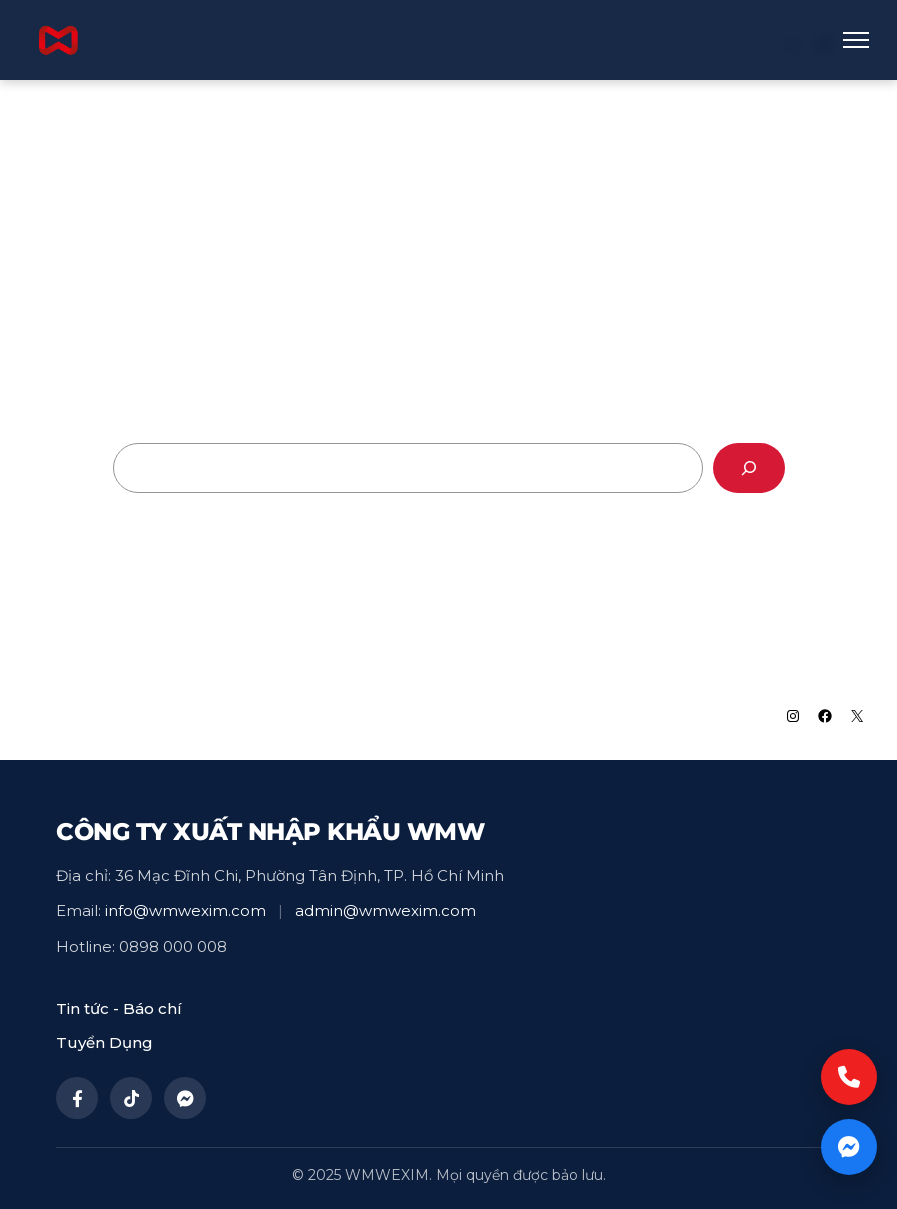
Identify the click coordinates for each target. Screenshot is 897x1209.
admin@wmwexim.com (385, 910)
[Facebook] (77, 1098)
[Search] (749, 468)
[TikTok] (131, 1098)
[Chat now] (849, 1147)
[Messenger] (185, 1098)
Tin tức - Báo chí (119, 1008)
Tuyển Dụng (104, 1042)
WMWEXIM (91, 716)
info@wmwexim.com (185, 910)
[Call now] (849, 1077)
